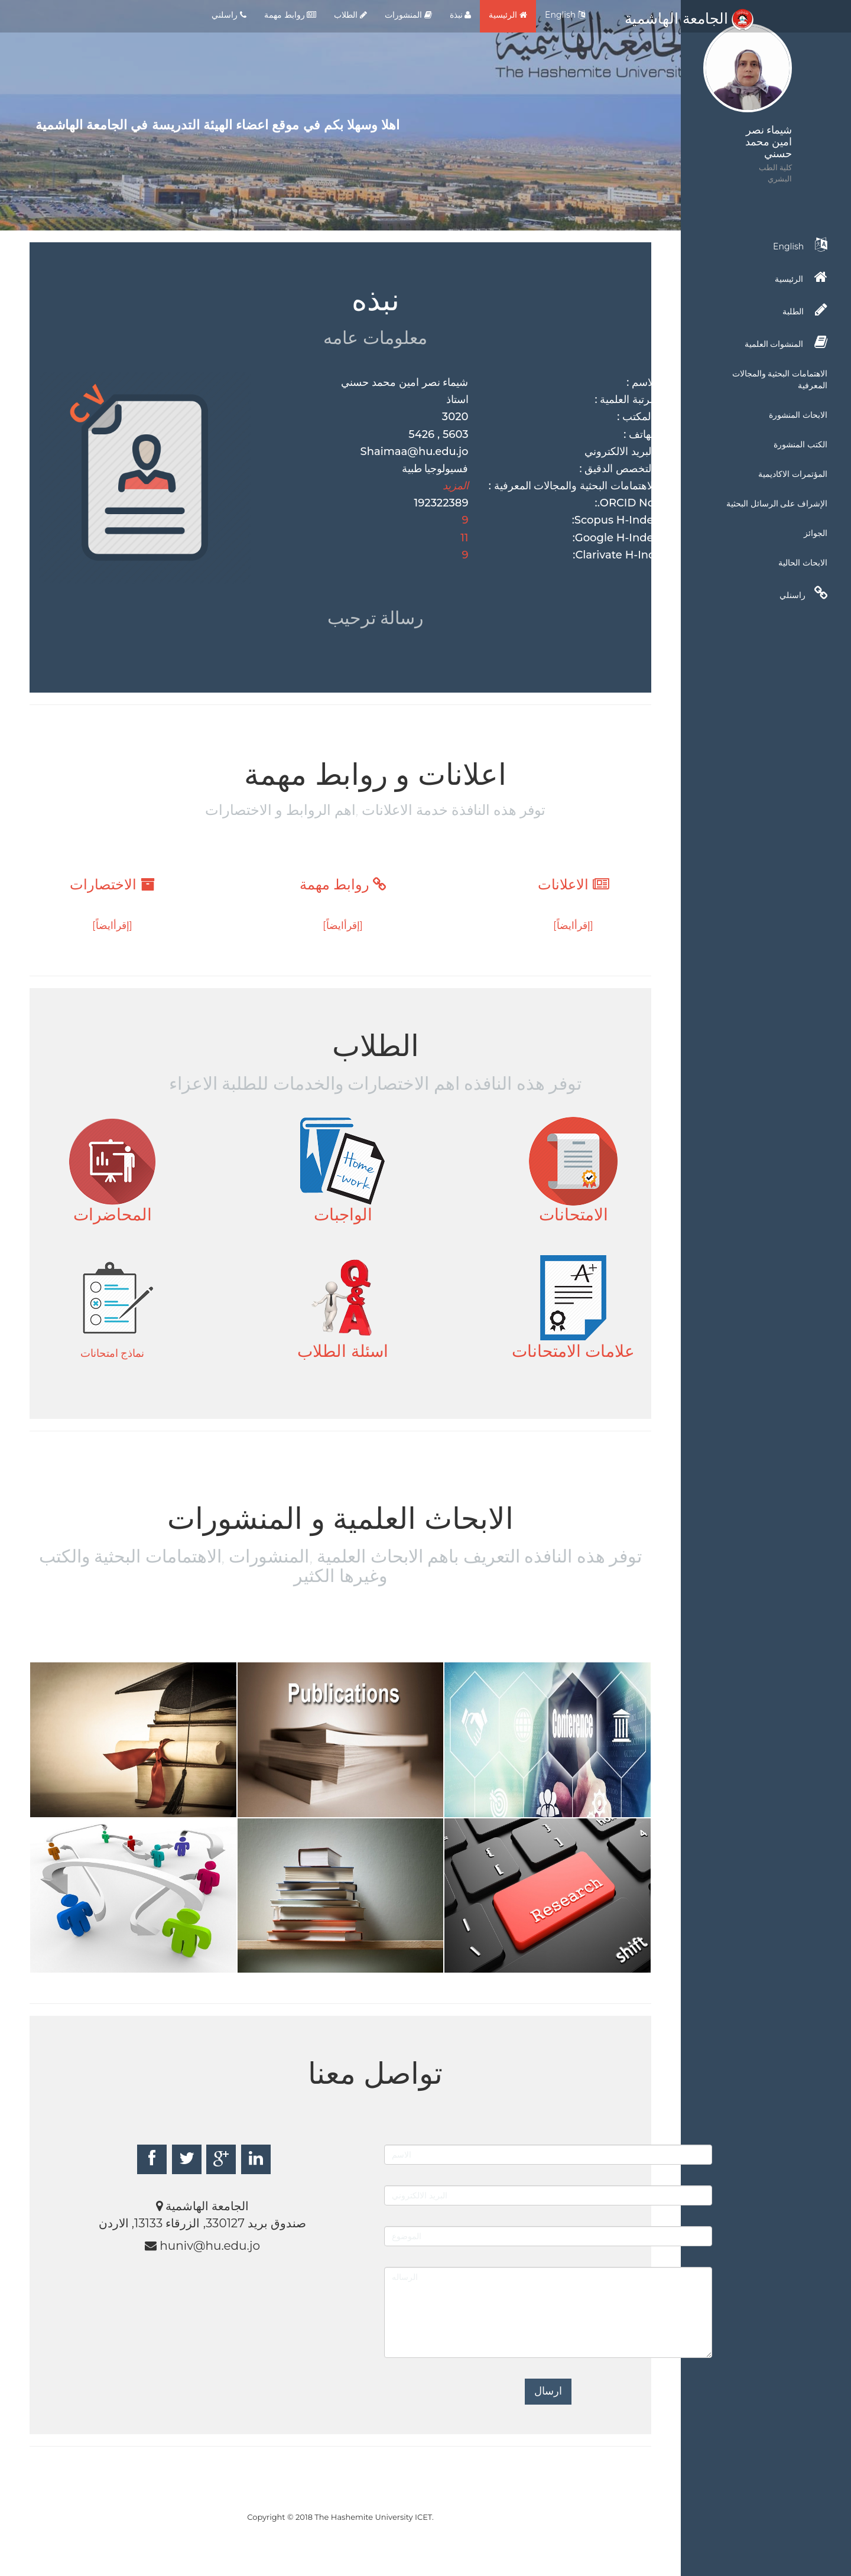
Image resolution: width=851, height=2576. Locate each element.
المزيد (456, 485)
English (565, 14)
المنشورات (408, 14)
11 (464, 537)
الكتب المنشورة (800, 444)
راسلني (229, 14)
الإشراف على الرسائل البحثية (776, 503)
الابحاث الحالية (802, 562)
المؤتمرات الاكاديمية (792, 474)
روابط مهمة (290, 14)
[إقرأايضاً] (573, 925)
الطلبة (804, 310)
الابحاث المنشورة (798, 415)
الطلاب (350, 14)
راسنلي (803, 593)
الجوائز (815, 533)
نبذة (461, 14)
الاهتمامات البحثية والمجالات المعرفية (779, 379)
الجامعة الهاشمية (689, 18)
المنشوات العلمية (786, 342)
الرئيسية (508, 14)
